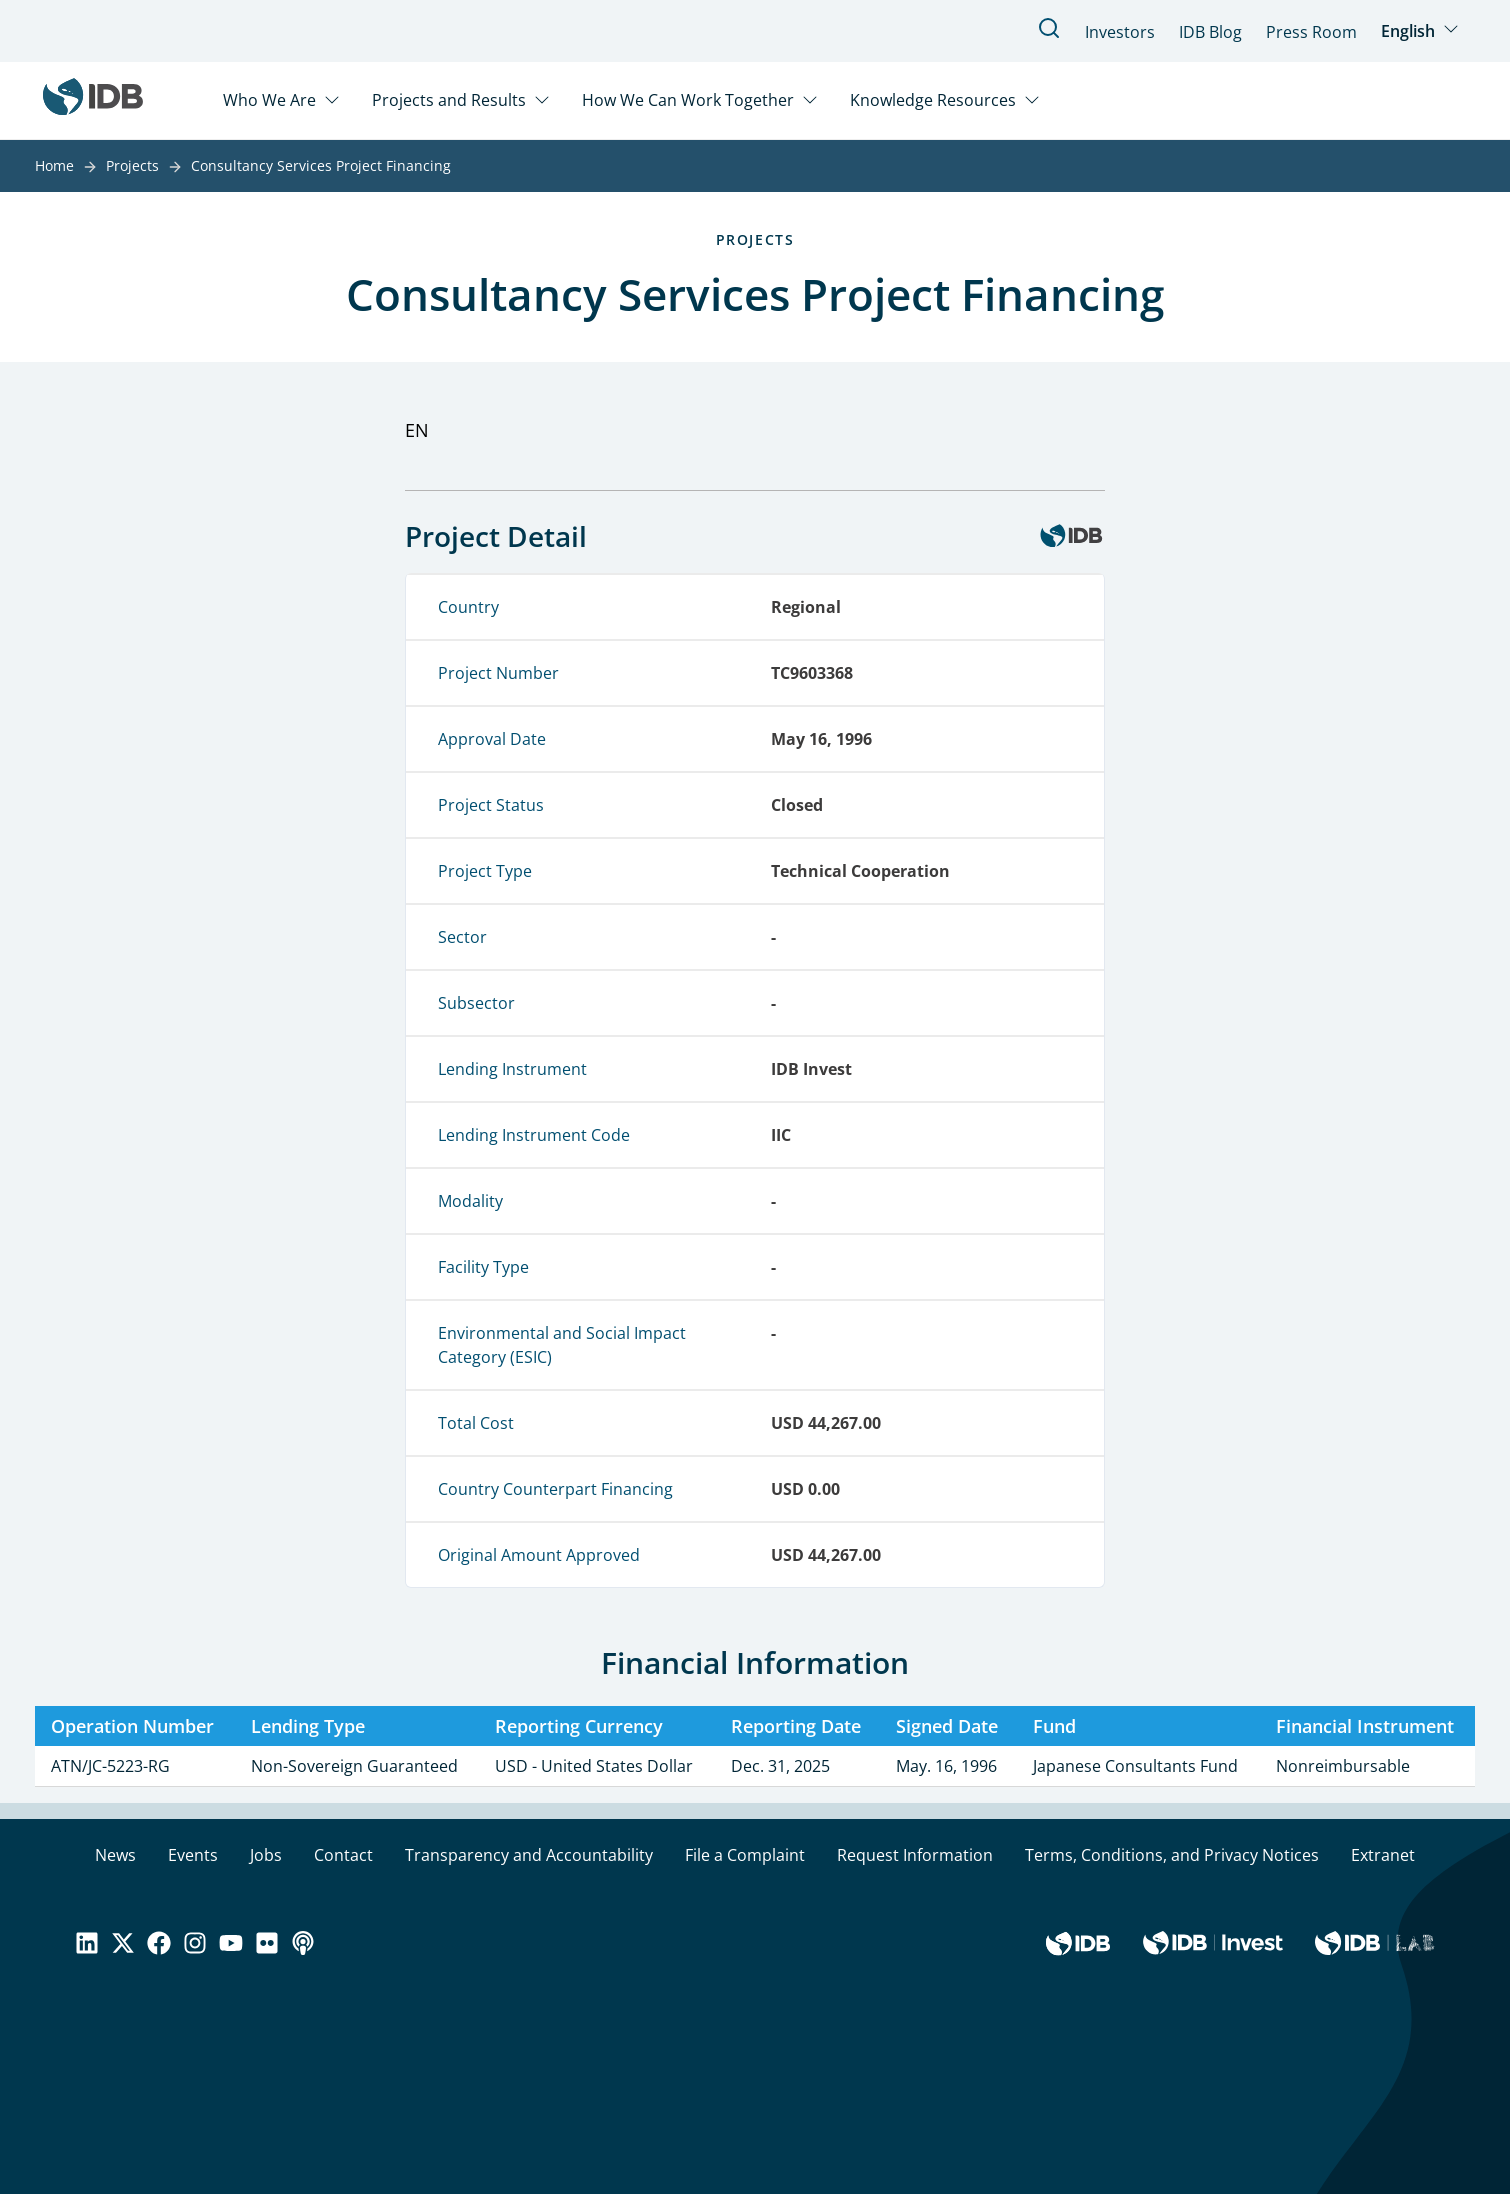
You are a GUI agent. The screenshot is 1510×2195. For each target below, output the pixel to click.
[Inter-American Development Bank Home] (93, 100)
